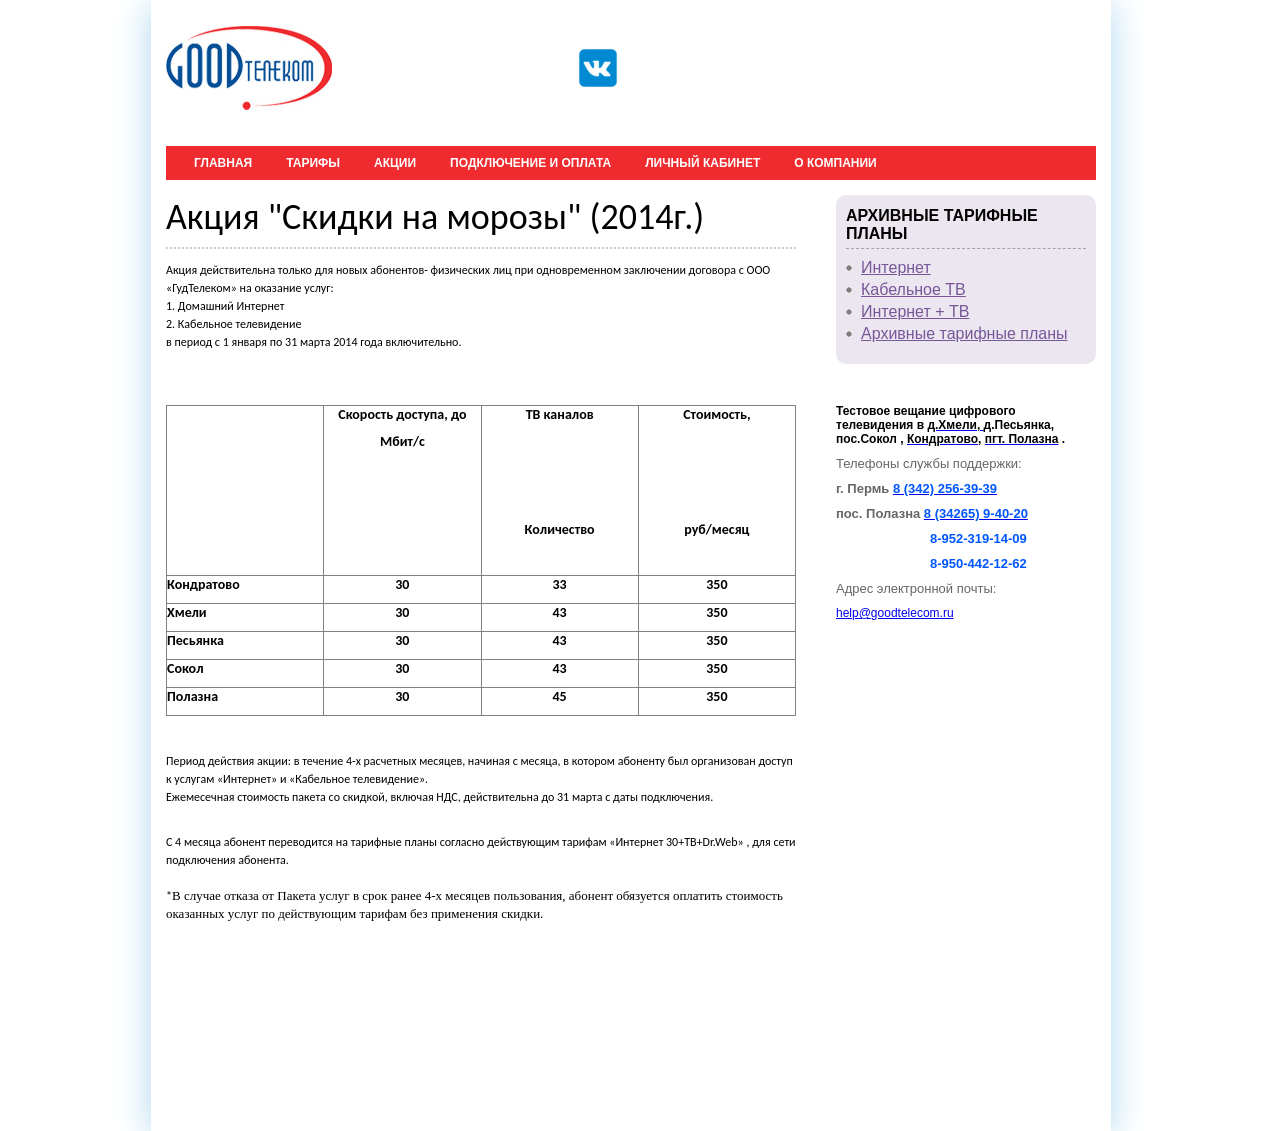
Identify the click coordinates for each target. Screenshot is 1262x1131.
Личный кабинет (702, 163)
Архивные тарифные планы (964, 333)
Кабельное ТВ (913, 289)
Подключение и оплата (530, 163)
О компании (835, 163)
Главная (223, 163)
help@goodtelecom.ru (895, 613)
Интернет (896, 267)
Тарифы (313, 163)
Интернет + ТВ (915, 311)
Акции (395, 163)
